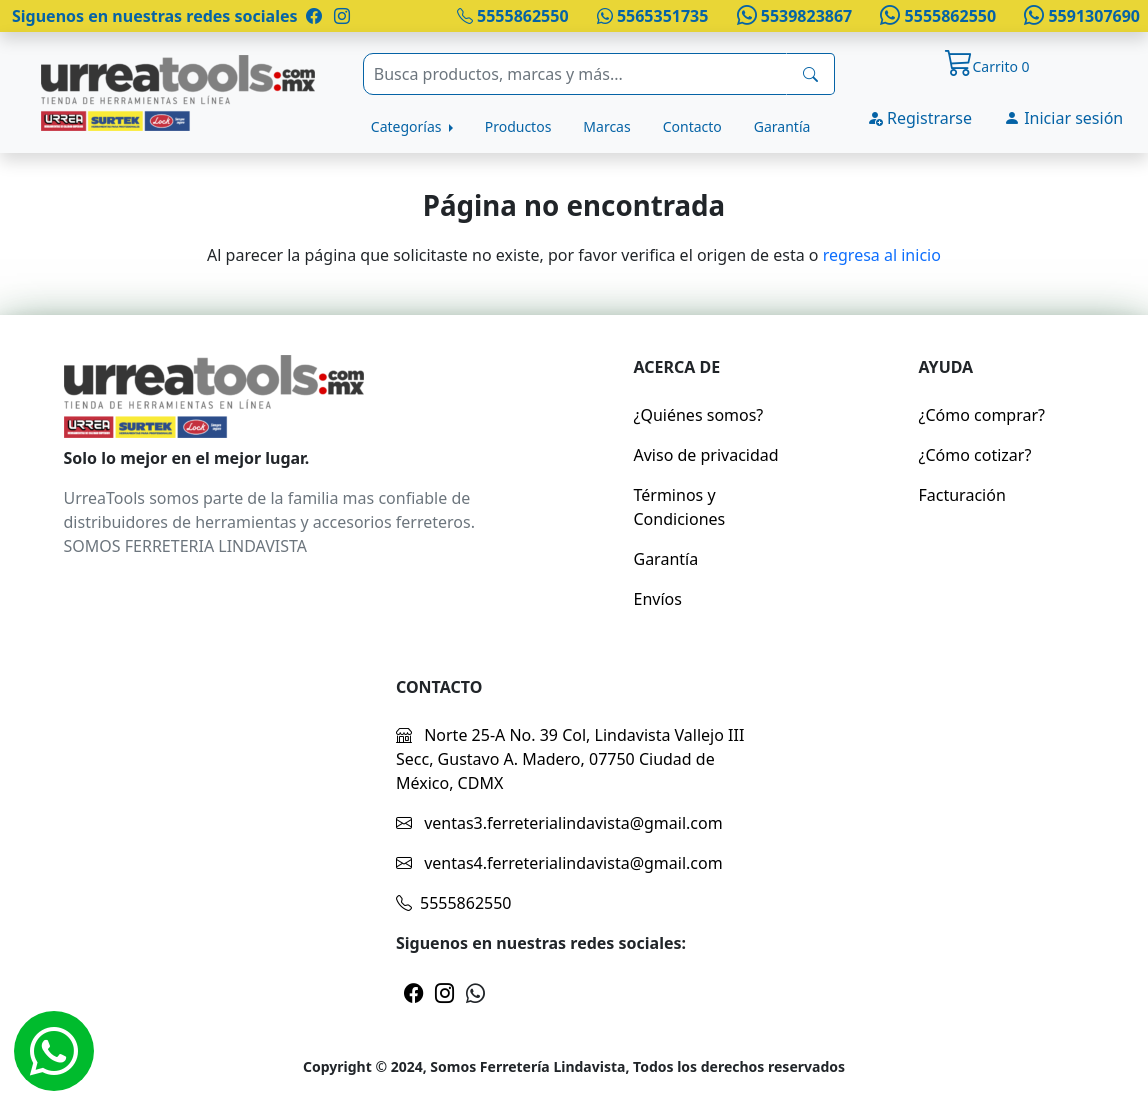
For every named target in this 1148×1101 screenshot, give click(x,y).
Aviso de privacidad (706, 455)
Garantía (782, 126)
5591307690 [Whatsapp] (1080, 16)
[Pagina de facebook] (314, 16)
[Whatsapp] (54, 1051)
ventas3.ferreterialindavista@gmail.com (559, 823)
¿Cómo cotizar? (975, 455)
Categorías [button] (408, 126)
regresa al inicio (882, 255)
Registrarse (919, 118)
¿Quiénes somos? (699, 415)
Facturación (962, 495)
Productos (518, 126)
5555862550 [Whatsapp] (936, 16)
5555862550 (513, 16)
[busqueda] (810, 74)
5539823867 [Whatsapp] (792, 16)
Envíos (658, 599)
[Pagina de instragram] (340, 16)
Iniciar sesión (1063, 118)
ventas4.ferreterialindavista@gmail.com (559, 863)
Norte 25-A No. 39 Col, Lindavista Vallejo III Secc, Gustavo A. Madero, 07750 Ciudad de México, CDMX (570, 759)
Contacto (692, 126)
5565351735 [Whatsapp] (653, 16)
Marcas (606, 126)
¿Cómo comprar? (982, 415)
